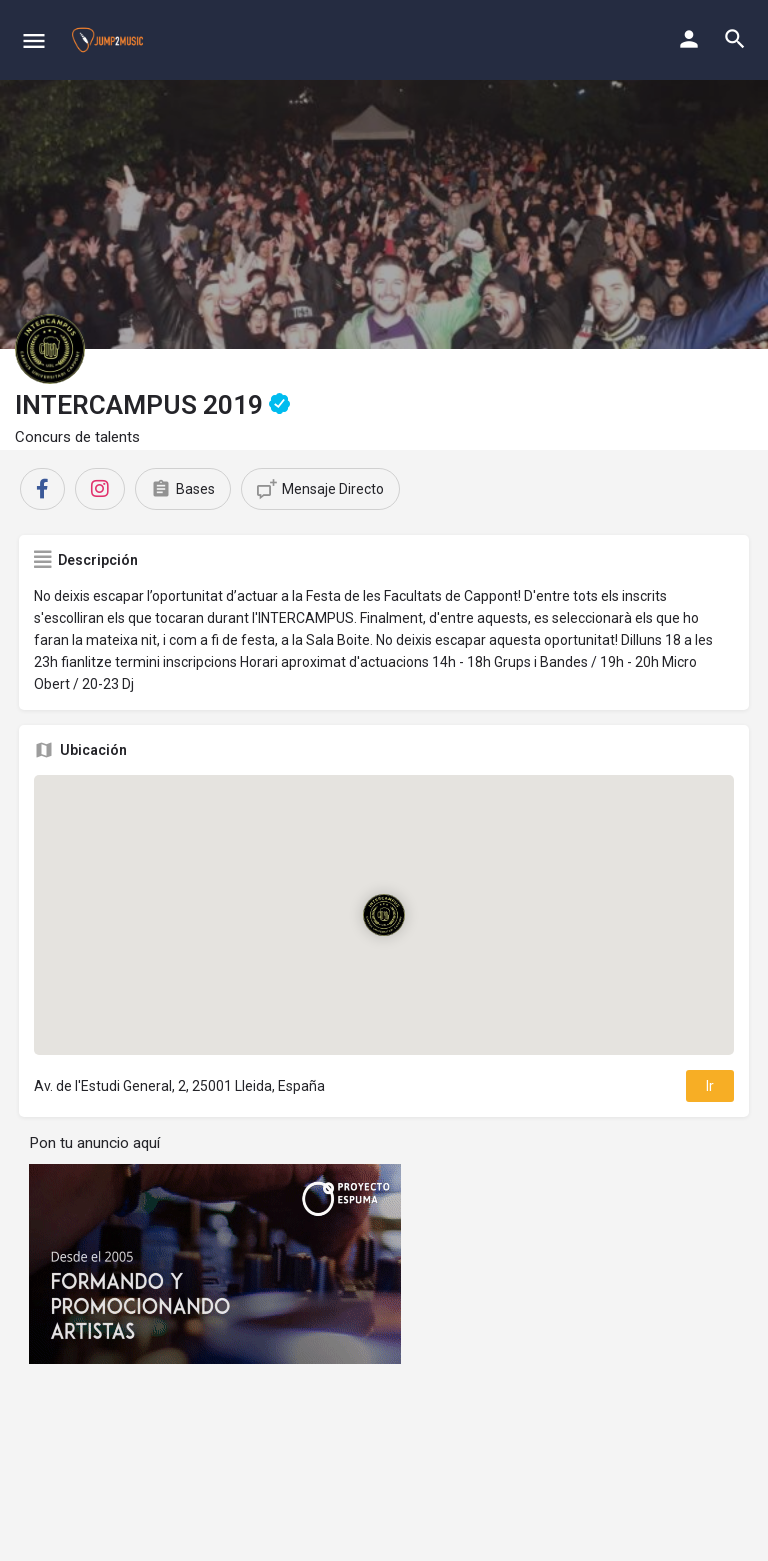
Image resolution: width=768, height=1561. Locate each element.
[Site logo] (110, 40)
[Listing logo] (50, 349)
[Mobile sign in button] (689, 39)
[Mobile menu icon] (34, 40)
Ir (710, 1086)
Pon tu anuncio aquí (94, 1143)
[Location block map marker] (384, 915)
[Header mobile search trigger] (735, 39)
